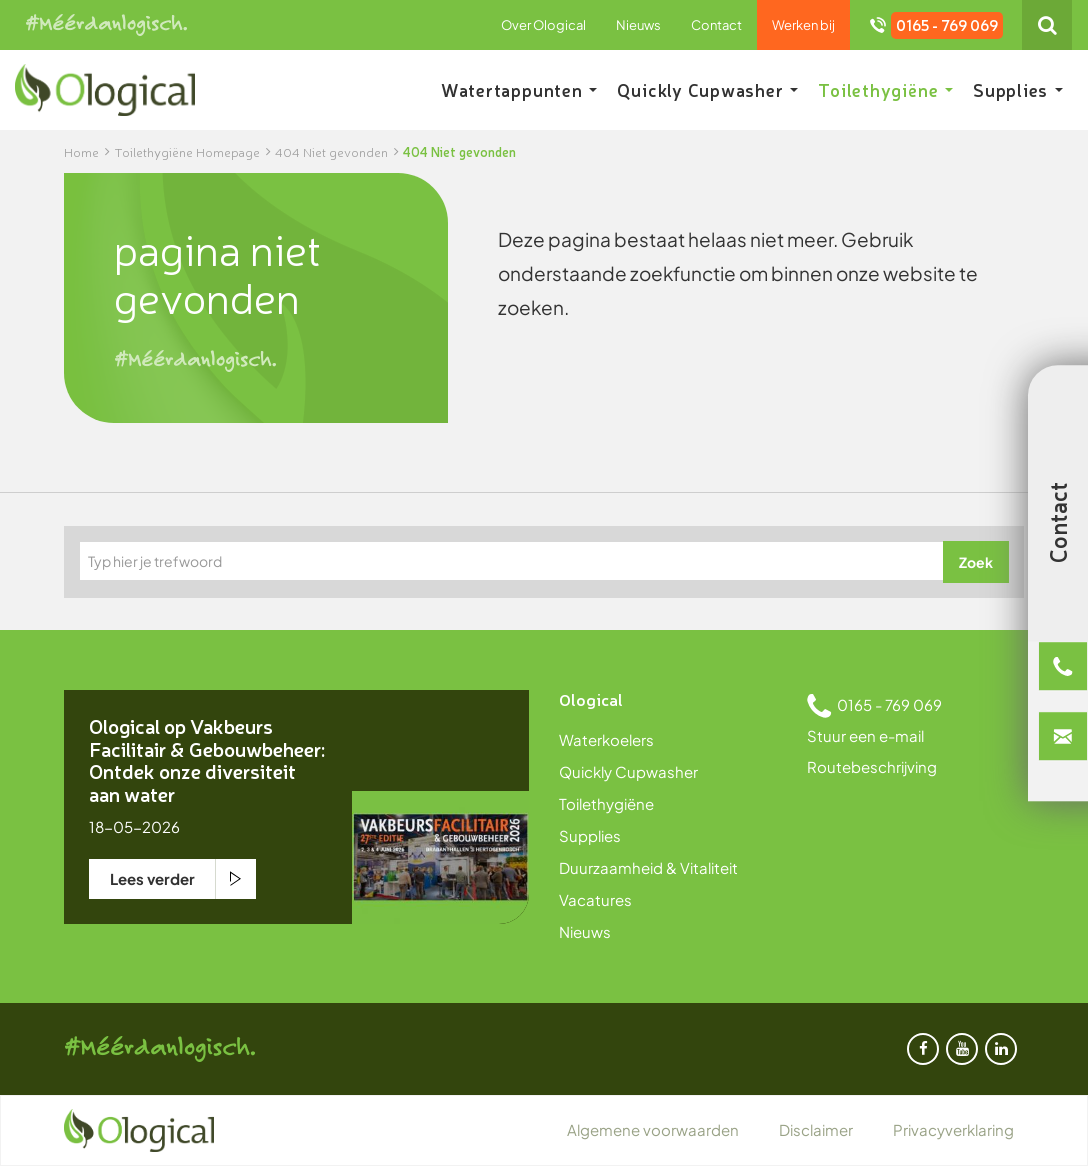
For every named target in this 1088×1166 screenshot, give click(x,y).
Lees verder (152, 878)
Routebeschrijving (872, 766)
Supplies (1018, 89)
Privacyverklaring (953, 1129)
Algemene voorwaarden (653, 1129)
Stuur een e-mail (865, 735)
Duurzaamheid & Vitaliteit (648, 867)
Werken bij (803, 25)
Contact (716, 25)
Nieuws (638, 25)
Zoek (976, 562)
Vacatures (595, 899)
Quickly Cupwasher (707, 89)
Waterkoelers (606, 739)
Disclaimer (816, 1129)
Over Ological (543, 25)
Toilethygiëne (885, 89)
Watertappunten (519, 89)
